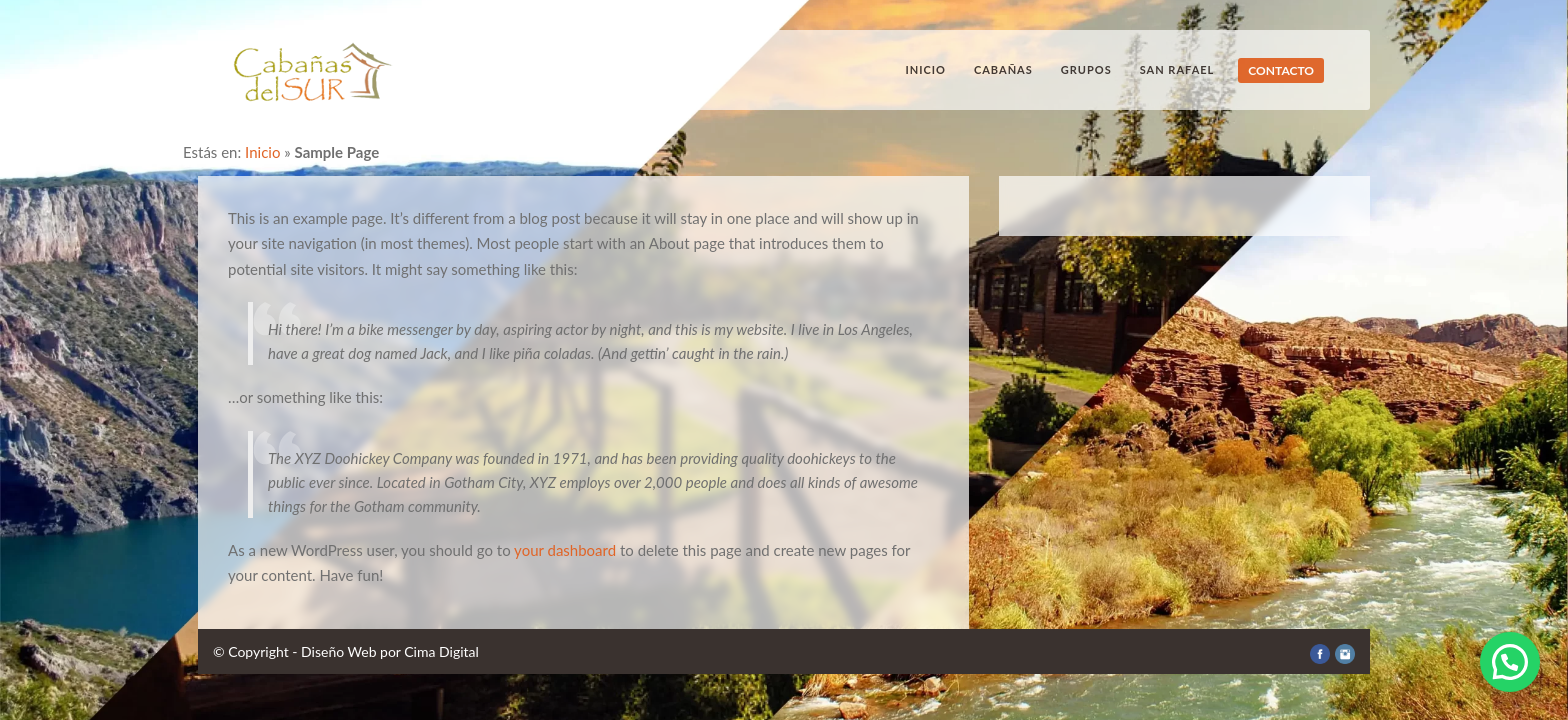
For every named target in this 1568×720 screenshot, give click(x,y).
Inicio (926, 69)
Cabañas (1003, 69)
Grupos (1086, 69)
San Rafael (1177, 69)
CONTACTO (1281, 70)
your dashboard (565, 550)
